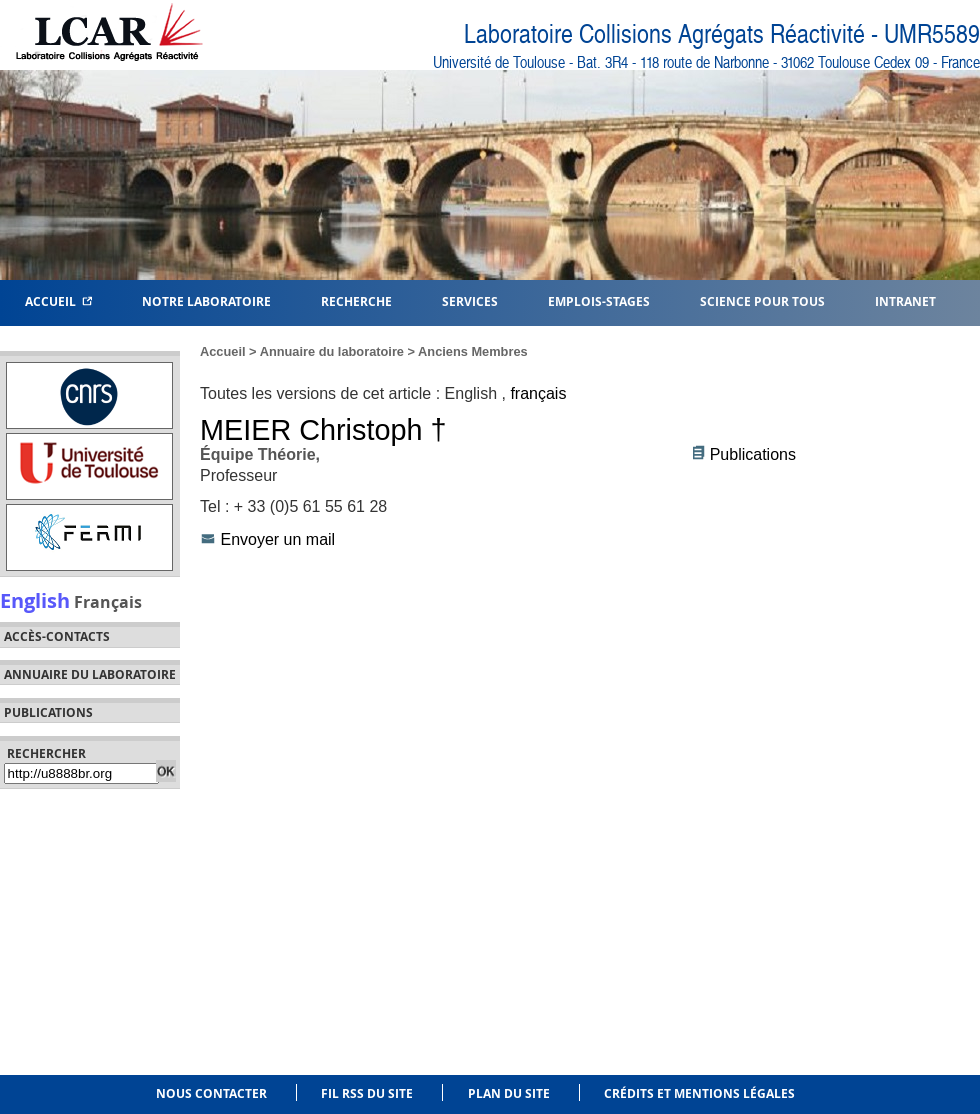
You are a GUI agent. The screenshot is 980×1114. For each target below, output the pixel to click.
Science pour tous (762, 300)
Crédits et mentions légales (699, 1093)
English (35, 600)
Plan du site (509, 1093)
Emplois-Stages (599, 300)
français (538, 393)
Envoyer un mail (277, 539)
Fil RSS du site (367, 1093)
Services (470, 300)
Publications (753, 454)
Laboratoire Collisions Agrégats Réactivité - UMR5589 (722, 34)
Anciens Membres (473, 351)
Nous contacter (211, 1093)
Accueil (58, 300)
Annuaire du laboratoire (90, 675)
